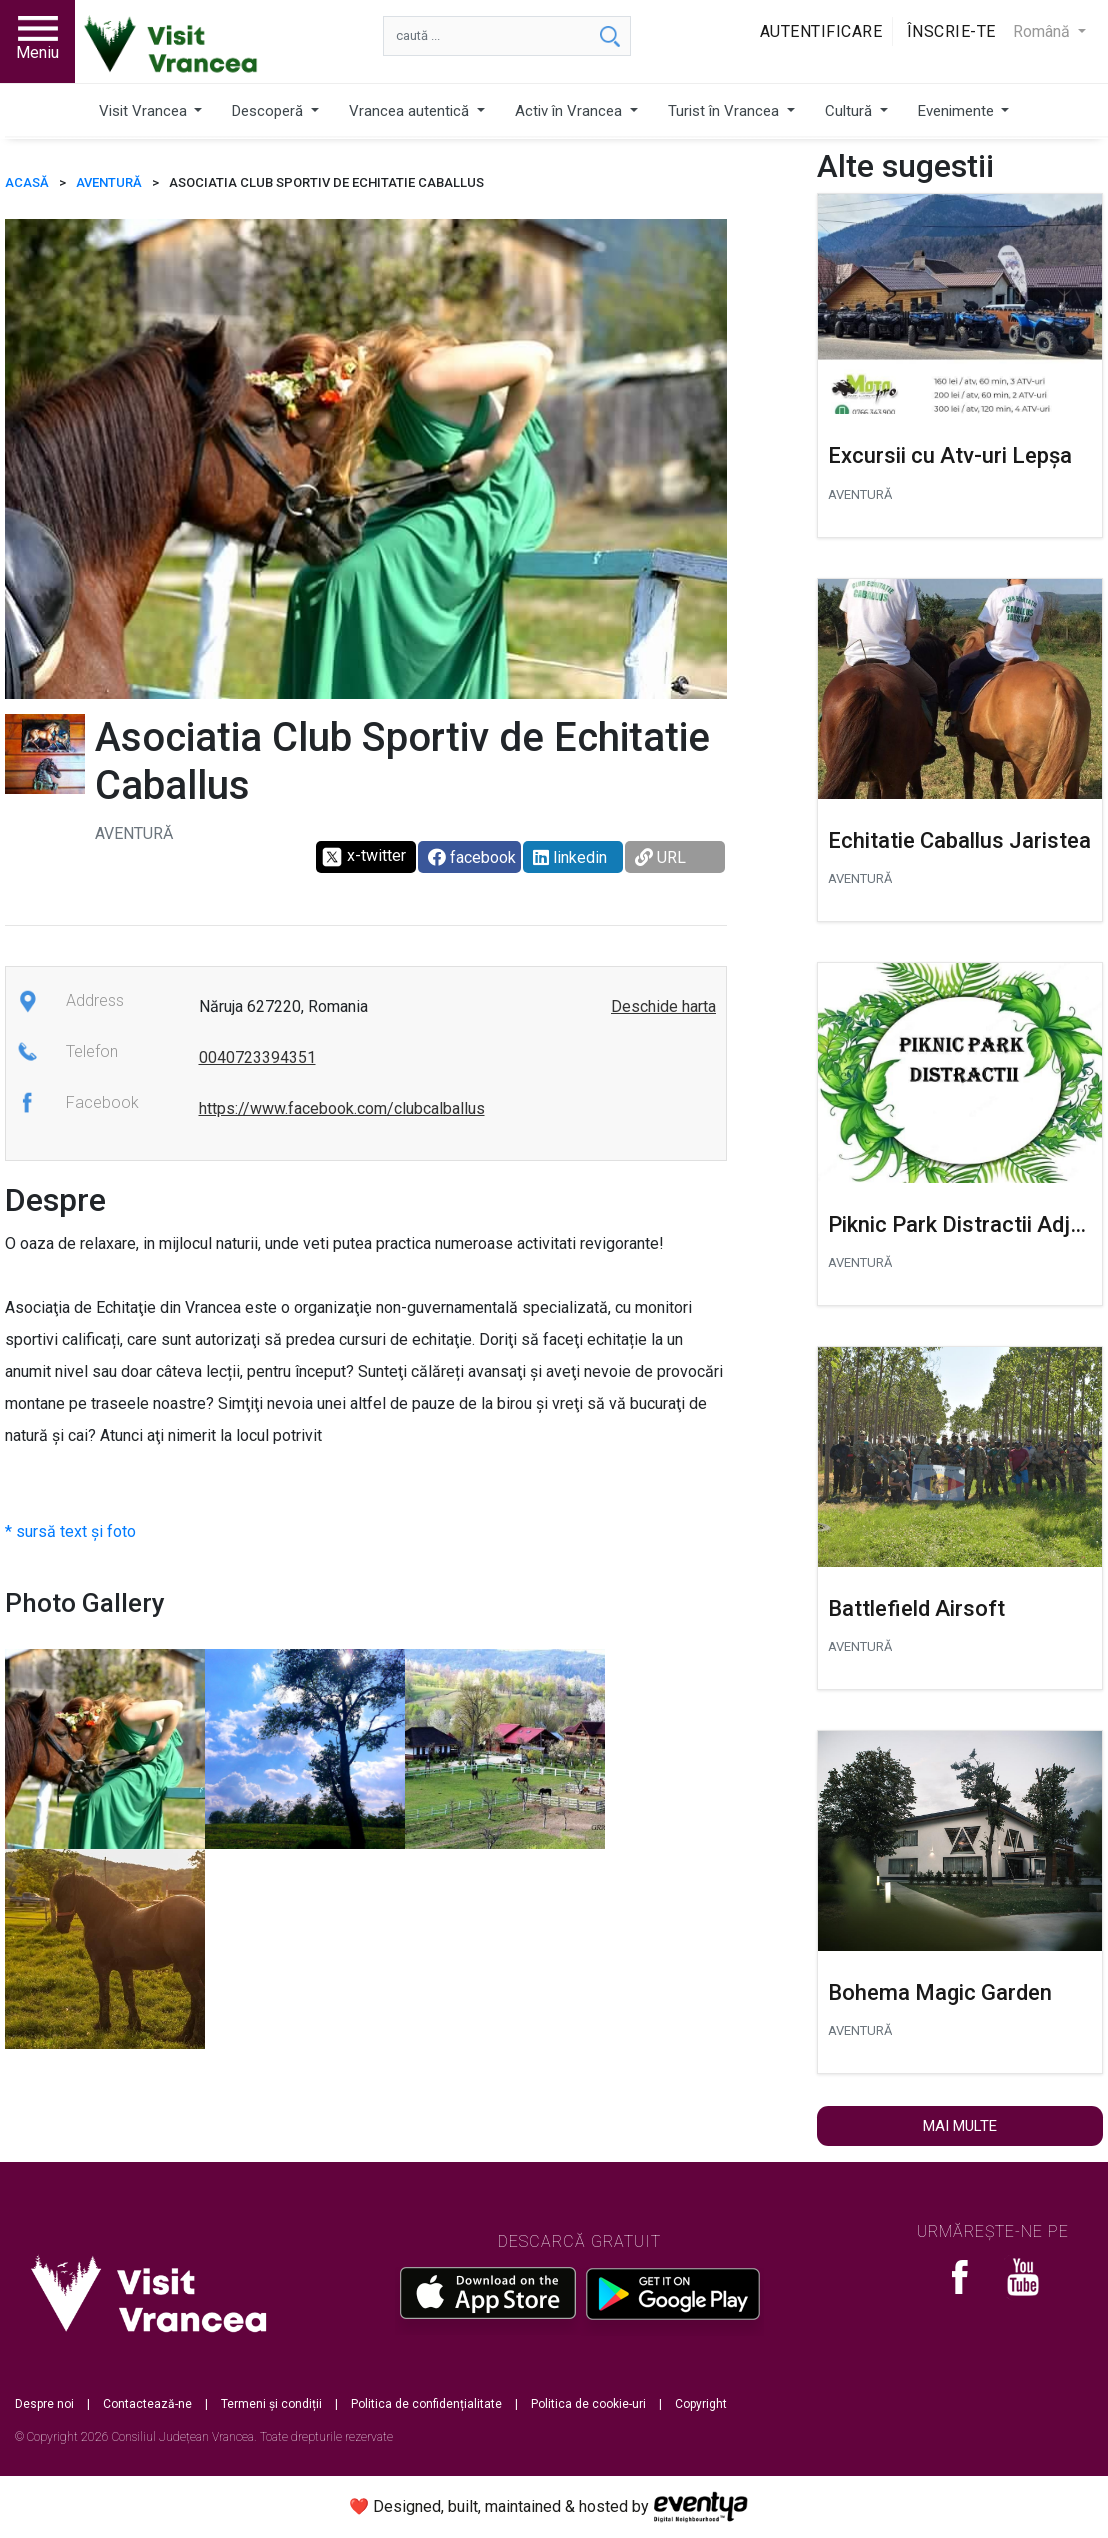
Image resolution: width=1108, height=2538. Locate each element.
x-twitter (363, 857)
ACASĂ (27, 182)
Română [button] (1043, 31)
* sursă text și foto (70, 1531)
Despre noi (44, 2404)
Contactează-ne (147, 2404)
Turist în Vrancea (725, 111)
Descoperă (269, 111)
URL (660, 857)
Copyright (701, 2404)
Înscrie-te (951, 31)
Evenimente (958, 111)
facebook (472, 857)
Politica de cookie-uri (588, 2404)
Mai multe (960, 2126)
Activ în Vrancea (570, 111)
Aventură (109, 182)
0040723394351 (257, 1057)
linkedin (570, 857)
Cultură (850, 111)
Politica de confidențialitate (426, 2404)
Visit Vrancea (145, 111)
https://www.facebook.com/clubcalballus (342, 1108)
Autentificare (821, 31)
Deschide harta (663, 1006)
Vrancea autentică (411, 111)
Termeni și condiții (271, 2404)
